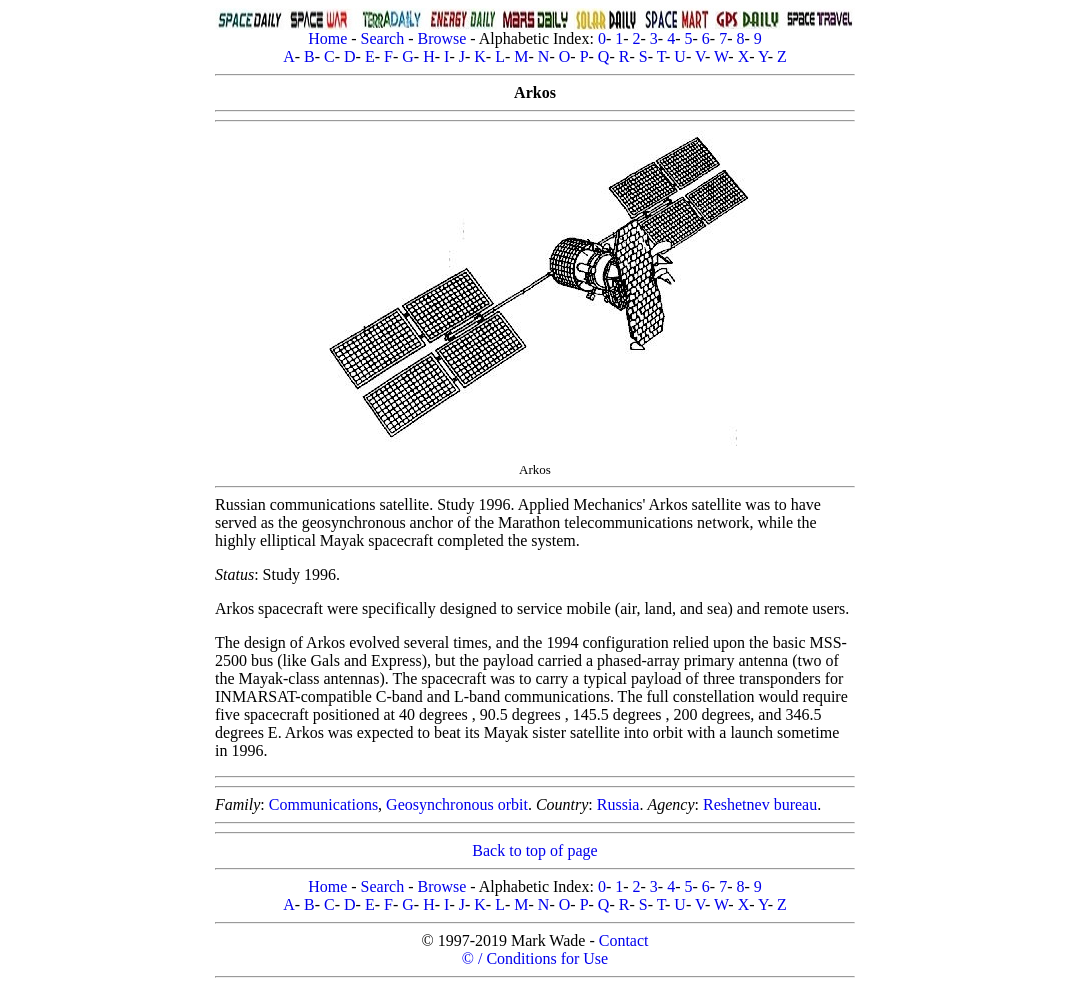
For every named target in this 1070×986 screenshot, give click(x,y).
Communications (323, 804)
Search (383, 38)
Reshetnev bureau (760, 804)
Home (327, 38)
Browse (441, 38)
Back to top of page (534, 850)
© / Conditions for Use (535, 958)
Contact (624, 940)
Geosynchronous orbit (457, 804)
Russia (618, 804)
